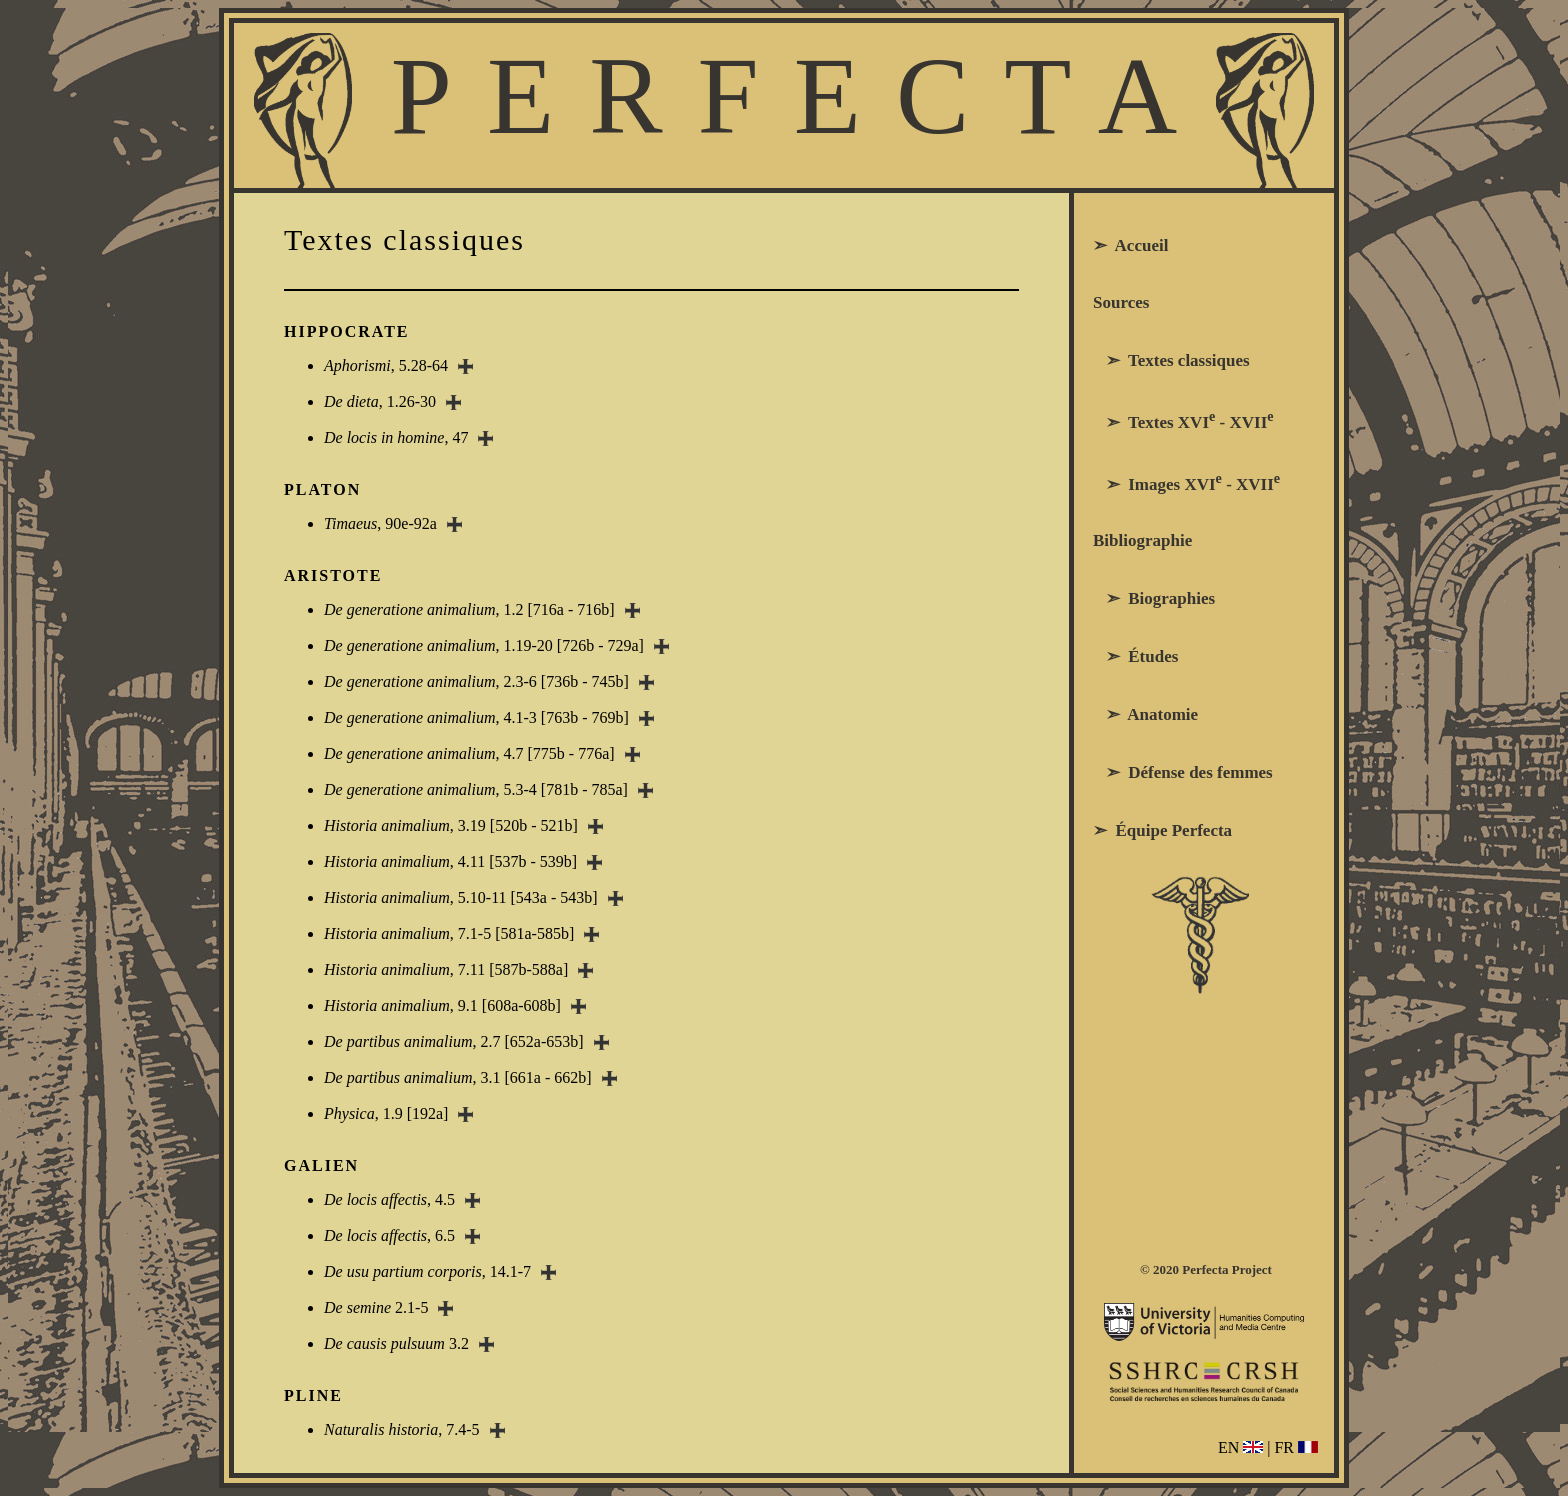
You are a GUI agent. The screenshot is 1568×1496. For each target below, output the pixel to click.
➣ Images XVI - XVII (1186, 482)
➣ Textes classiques (1171, 360)
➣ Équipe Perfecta (1162, 830)
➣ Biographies (1154, 598)
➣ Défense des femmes (1183, 772)
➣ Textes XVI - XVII (1183, 420)
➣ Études (1135, 656)
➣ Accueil (1130, 245)
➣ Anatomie (1145, 714)
